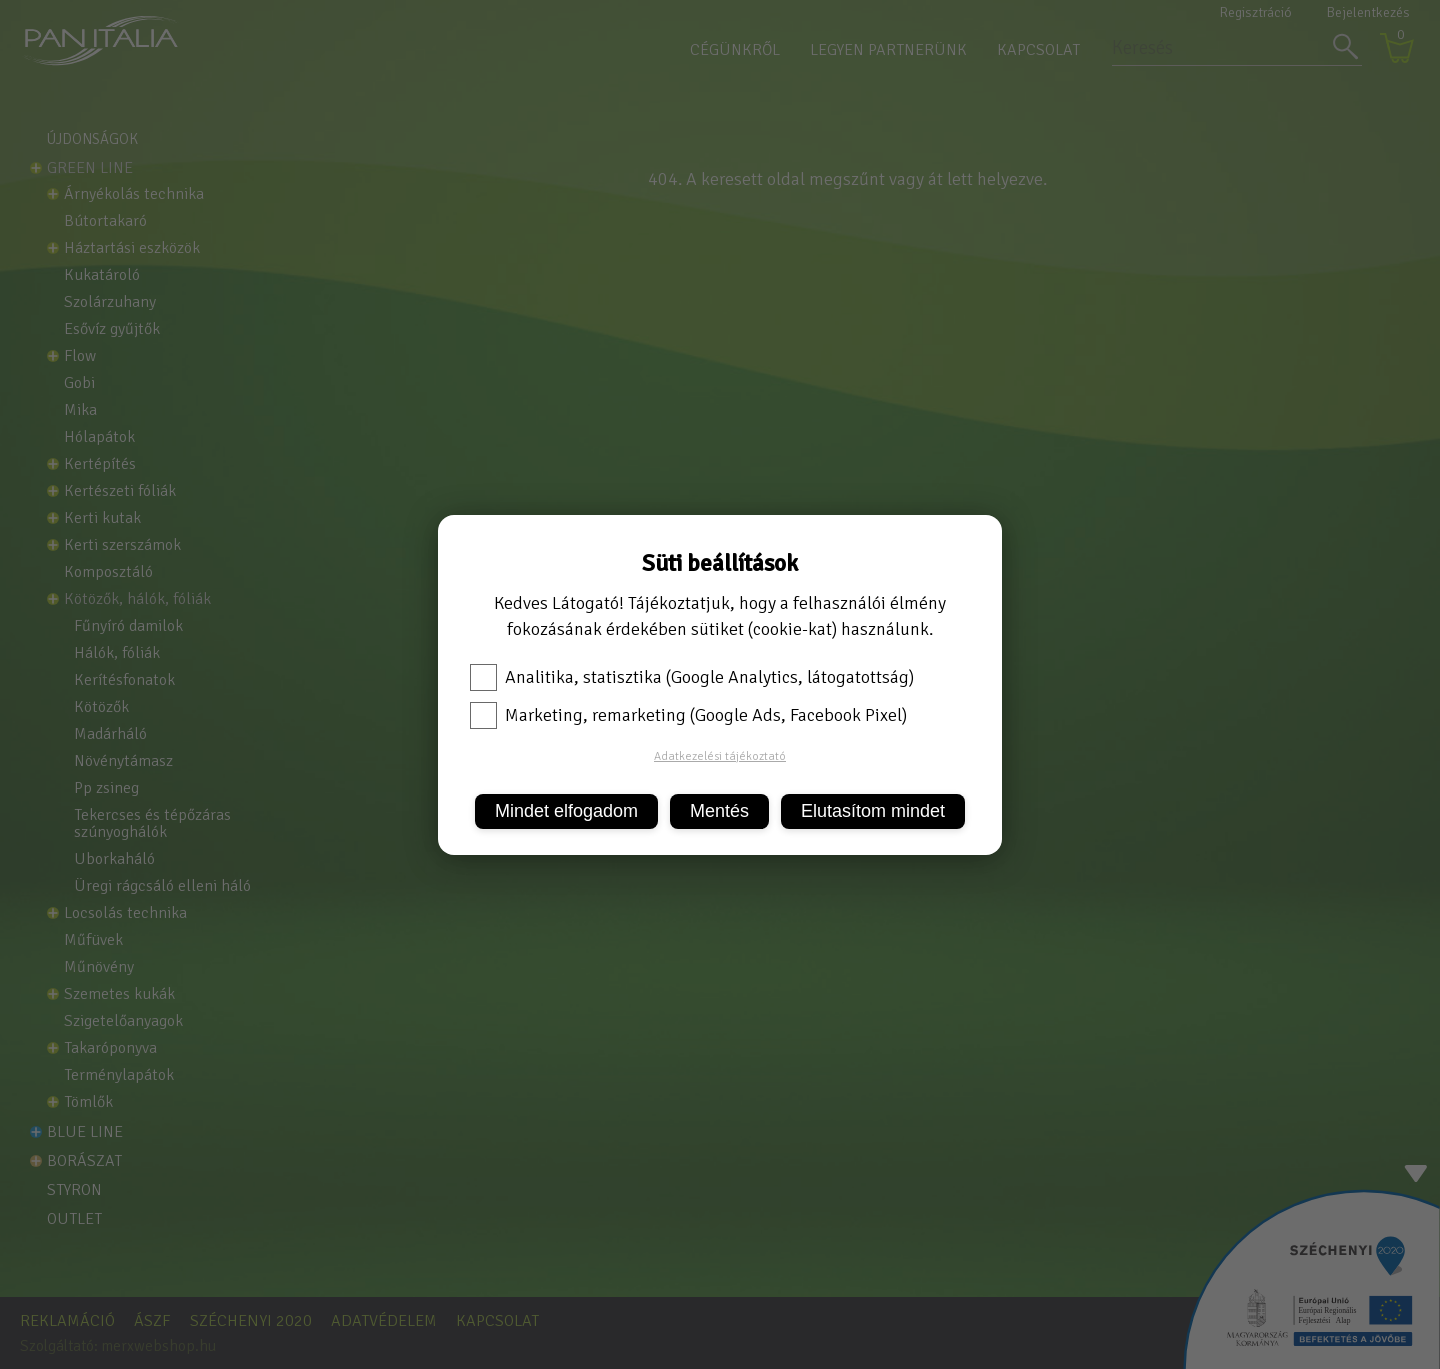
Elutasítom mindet (873, 811)
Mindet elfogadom (566, 811)
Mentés (719, 811)
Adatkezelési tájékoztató (720, 756)
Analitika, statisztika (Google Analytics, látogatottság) (692, 677)
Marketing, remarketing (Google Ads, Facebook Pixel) (688, 715)
